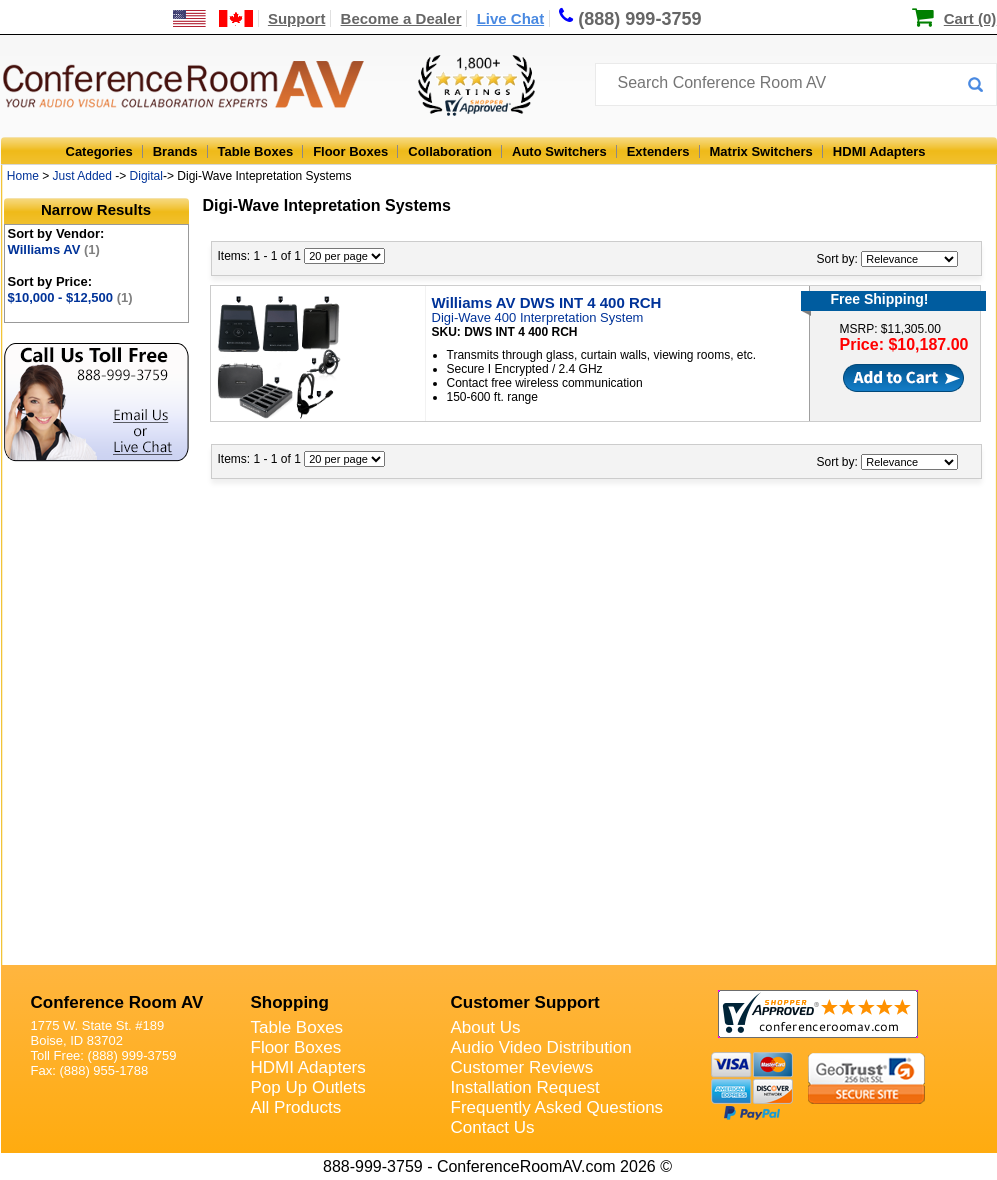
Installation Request (525, 1087)
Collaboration (450, 151)
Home (23, 176)
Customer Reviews (522, 1067)
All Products (296, 1107)
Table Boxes (256, 151)
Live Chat (511, 18)
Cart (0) (970, 18)
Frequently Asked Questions (557, 1107)
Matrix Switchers (761, 151)
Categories (99, 151)
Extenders (658, 151)
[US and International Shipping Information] (213, 18)
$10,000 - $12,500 (70, 297)
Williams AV (54, 249)
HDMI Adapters (879, 151)
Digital (146, 176)
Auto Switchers (559, 151)
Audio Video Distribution (541, 1047)
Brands (175, 151)
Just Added (82, 176)
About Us (486, 1027)
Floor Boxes (350, 151)
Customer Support (525, 1002)
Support (297, 18)
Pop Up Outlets (308, 1087)
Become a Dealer (401, 18)
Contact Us (493, 1127)
